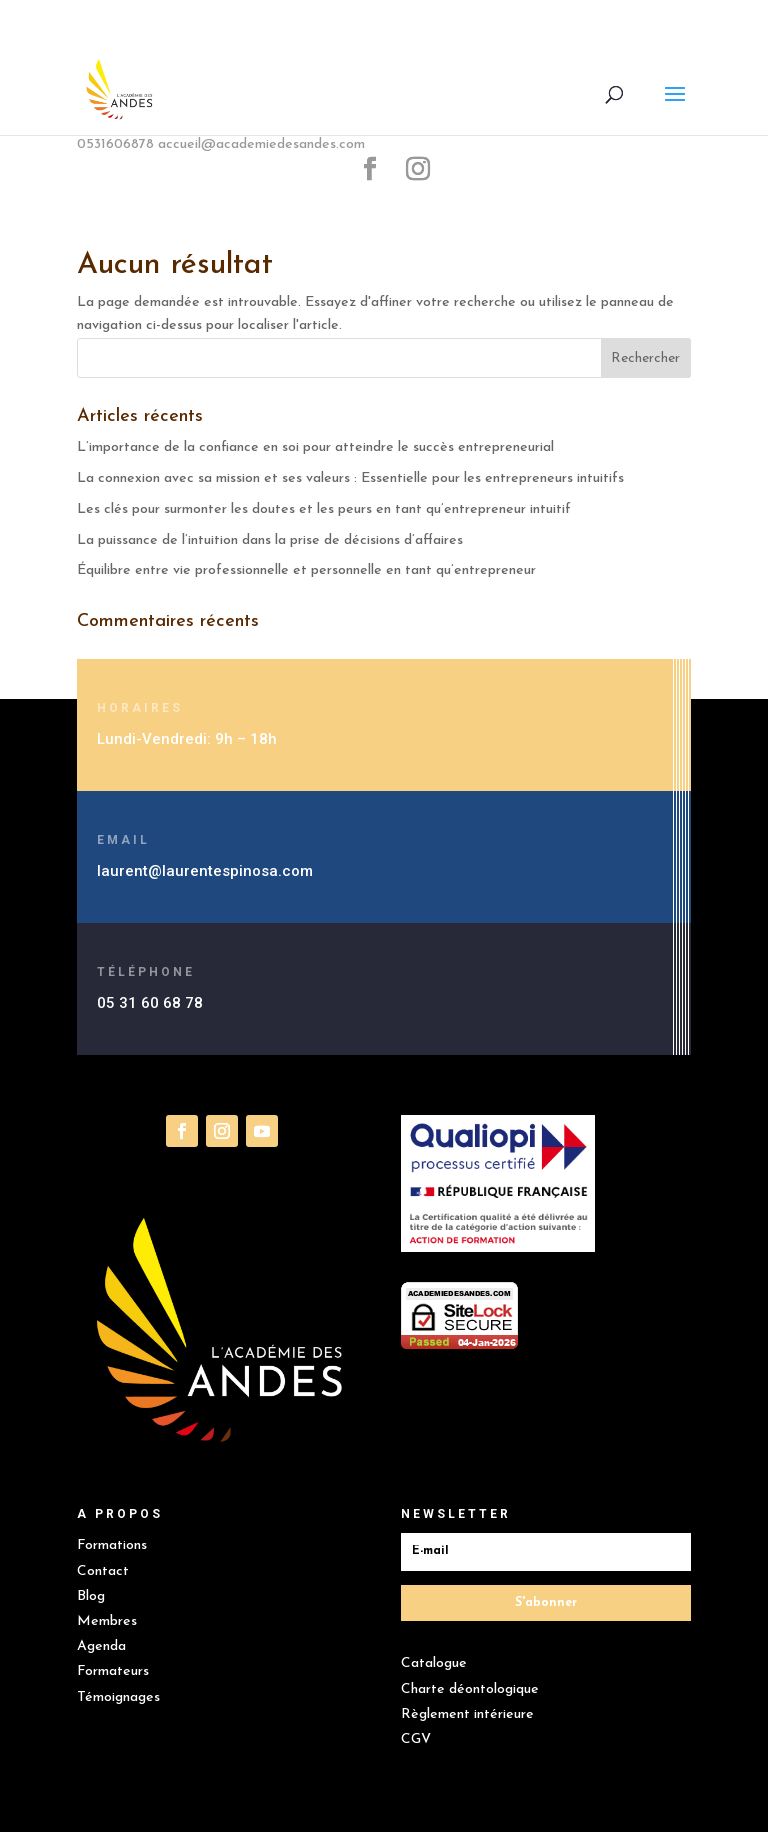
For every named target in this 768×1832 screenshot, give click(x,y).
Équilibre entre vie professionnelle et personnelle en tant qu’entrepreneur (306, 570)
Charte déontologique (470, 1689)
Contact (103, 1571)
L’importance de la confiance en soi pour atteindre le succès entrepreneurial (317, 447)
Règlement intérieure (467, 1714)
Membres (107, 1621)
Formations (112, 1545)
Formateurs (113, 1671)
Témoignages (118, 1697)
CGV (416, 1739)
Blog (91, 1596)
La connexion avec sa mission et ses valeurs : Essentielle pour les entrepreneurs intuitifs (352, 478)
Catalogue (434, 1663)
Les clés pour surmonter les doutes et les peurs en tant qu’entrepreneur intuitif (324, 509)
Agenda (101, 1646)
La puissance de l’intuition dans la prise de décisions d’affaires (270, 540)
